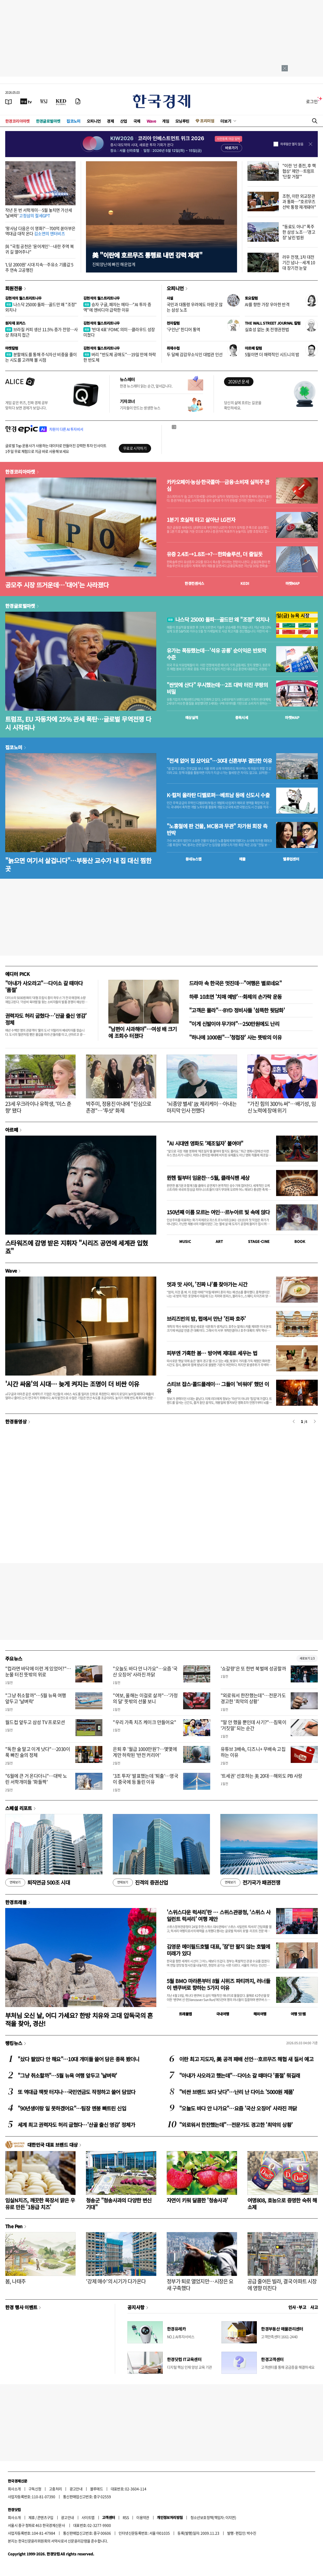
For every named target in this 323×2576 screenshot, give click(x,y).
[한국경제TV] (26, 101)
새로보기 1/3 (307, 1658)
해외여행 (259, 2013)
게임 (165, 121)
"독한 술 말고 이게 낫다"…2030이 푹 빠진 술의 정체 (37, 1751)
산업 (123, 121)
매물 (242, 859)
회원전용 (13, 288)
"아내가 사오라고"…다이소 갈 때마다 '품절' (44, 986)
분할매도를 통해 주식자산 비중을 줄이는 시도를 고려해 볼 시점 (41, 357)
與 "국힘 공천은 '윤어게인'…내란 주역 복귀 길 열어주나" (39, 249)
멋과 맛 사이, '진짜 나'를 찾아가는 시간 (207, 1284)
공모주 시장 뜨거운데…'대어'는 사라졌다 (57, 585)
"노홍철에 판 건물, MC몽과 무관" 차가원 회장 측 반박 (217, 829)
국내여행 (222, 2013)
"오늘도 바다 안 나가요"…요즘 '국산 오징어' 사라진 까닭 (145, 1671)
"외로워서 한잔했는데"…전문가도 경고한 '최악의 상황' (253, 1698)
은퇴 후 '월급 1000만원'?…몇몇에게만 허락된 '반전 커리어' (145, 1751)
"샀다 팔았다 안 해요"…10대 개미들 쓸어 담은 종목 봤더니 (78, 2059)
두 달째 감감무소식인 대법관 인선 (195, 354)
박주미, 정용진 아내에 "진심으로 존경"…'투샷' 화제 (118, 1107)
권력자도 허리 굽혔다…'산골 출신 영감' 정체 (45, 1019)
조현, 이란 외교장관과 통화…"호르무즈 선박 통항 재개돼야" (299, 201)
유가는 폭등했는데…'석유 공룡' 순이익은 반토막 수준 (216, 654)
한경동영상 (16, 1421)
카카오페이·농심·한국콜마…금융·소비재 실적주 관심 (218, 485)
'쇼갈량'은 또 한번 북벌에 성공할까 (253, 1668)
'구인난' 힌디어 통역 (183, 329)
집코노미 (73, 121)
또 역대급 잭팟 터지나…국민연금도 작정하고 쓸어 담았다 (76, 2092)
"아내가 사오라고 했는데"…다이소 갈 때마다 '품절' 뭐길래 (239, 2075)
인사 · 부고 (297, 2307)
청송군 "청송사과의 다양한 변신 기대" (118, 2203)
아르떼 (11, 1129)
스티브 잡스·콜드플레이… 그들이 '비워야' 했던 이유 (218, 1387)
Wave (151, 121)
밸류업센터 (291, 859)
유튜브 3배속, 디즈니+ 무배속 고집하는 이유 (253, 1751)
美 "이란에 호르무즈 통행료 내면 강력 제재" (147, 254)
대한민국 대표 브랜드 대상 (52, 2144)
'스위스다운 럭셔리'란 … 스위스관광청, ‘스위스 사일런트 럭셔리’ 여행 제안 (218, 1915)
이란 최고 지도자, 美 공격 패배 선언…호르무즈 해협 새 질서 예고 (246, 2059)
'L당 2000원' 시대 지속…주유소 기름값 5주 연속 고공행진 (39, 267)
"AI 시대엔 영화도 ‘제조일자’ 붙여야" (205, 1143)
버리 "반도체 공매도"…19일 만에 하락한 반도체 (119, 357)
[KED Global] (61, 101)
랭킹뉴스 (13, 2043)
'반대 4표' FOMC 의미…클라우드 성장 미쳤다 (119, 332)
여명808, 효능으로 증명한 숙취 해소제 (282, 2203)
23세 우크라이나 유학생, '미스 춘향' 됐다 (38, 1107)
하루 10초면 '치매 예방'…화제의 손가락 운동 (235, 996)
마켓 (292, 583)
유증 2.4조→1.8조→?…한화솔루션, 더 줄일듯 (214, 554)
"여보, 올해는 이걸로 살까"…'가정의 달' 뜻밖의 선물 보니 (145, 1698)
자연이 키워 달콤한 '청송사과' (197, 2200)
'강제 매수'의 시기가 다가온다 (116, 2281)
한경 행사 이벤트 (21, 2307)
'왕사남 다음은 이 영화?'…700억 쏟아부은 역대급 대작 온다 (40, 231)
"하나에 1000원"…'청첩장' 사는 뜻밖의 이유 (235, 1037)
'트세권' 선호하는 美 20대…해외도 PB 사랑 (261, 1775)
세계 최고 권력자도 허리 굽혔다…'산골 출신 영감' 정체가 (76, 2124)
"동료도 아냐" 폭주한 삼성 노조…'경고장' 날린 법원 (298, 231)
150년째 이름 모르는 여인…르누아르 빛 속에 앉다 (218, 1212)
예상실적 (191, 717)
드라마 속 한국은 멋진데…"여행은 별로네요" (235, 983)
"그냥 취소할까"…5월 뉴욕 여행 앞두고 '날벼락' (35, 1698)
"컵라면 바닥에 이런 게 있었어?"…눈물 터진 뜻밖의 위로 (38, 1671)
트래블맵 (185, 2013)
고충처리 (55, 2488)
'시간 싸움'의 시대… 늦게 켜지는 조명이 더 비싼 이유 (72, 1384)
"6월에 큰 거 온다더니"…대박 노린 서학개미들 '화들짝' (36, 1778)
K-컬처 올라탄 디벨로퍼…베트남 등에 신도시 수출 (218, 795)
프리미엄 (207, 120)
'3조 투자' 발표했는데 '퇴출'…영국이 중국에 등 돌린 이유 (145, 1778)
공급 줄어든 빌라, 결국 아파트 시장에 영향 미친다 (282, 2284)
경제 (110, 121)
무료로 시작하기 (134, 448)
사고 (314, 2307)
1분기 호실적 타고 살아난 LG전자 (201, 519)
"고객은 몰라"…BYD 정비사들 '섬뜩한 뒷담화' (237, 1010)
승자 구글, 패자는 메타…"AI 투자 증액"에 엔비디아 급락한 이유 (117, 307)
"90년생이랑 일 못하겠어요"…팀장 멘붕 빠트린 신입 (72, 2108)
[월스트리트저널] (43, 101)
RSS (126, 2517)
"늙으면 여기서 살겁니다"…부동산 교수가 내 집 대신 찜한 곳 (78, 864)
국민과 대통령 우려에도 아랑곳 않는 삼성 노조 (195, 307)
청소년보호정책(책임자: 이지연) (213, 2517)
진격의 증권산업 (140, 1882)
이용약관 (142, 2517)
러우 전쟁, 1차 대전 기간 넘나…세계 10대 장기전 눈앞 (298, 262)
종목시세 (241, 717)
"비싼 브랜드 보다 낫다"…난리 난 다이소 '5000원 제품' (236, 2092)
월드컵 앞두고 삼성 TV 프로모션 (35, 1722)
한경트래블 (16, 1902)
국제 (136, 121)
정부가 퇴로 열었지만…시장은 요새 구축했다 (200, 2284)
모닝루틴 (182, 121)
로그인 (312, 101)
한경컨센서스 (194, 583)
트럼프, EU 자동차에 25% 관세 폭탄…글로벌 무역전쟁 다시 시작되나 (78, 723)
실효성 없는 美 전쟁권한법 (267, 329)
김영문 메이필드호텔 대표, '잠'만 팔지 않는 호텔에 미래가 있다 (218, 1950)
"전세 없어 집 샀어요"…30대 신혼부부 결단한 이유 (219, 760)
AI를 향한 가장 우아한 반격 (267, 304)
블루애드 (96, 2488)
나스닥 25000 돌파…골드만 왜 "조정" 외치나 (41, 307)
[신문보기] (8, 101)
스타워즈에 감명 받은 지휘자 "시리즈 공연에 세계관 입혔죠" (76, 1247)
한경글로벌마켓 (48, 121)
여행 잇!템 (298, 2013)
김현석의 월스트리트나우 (23, 298)
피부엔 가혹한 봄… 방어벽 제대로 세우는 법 (212, 1353)
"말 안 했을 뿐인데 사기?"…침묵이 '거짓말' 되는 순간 (254, 1725)
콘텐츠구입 (45, 2517)
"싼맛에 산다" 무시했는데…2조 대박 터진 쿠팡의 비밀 (217, 688)
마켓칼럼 (11, 348)
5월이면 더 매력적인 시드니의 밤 (272, 354)
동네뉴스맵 (193, 859)
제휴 (31, 2517)
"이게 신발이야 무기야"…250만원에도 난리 (234, 1023)
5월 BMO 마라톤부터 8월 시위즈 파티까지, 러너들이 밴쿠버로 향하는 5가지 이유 (218, 1984)
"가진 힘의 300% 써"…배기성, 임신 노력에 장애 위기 (281, 1107)
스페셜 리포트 (18, 1808)
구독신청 (34, 2488)
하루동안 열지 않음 (291, 144)
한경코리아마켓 (17, 121)
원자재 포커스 (15, 323)
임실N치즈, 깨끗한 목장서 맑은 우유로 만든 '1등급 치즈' (40, 2203)
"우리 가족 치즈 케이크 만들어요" (144, 1722)
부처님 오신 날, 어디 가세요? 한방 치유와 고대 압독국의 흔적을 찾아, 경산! (79, 2019)
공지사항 (136, 2307)
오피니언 (94, 121)
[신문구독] (78, 101)
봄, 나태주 (15, 2281)
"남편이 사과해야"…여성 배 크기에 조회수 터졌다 (142, 1032)
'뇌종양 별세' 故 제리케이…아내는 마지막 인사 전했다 (202, 1107)
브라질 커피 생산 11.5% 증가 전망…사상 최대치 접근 (41, 332)
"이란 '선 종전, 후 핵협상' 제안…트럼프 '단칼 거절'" (299, 170)
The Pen (14, 2226)
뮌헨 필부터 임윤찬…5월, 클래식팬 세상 (208, 1177)
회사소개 (14, 2488)
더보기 (225, 121)
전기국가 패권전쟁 (250, 1882)
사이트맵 (88, 2517)
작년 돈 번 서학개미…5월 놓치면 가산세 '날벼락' (38, 213)
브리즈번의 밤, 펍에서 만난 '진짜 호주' (206, 1318)
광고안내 (76, 2488)
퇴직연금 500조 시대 (37, 1882)
